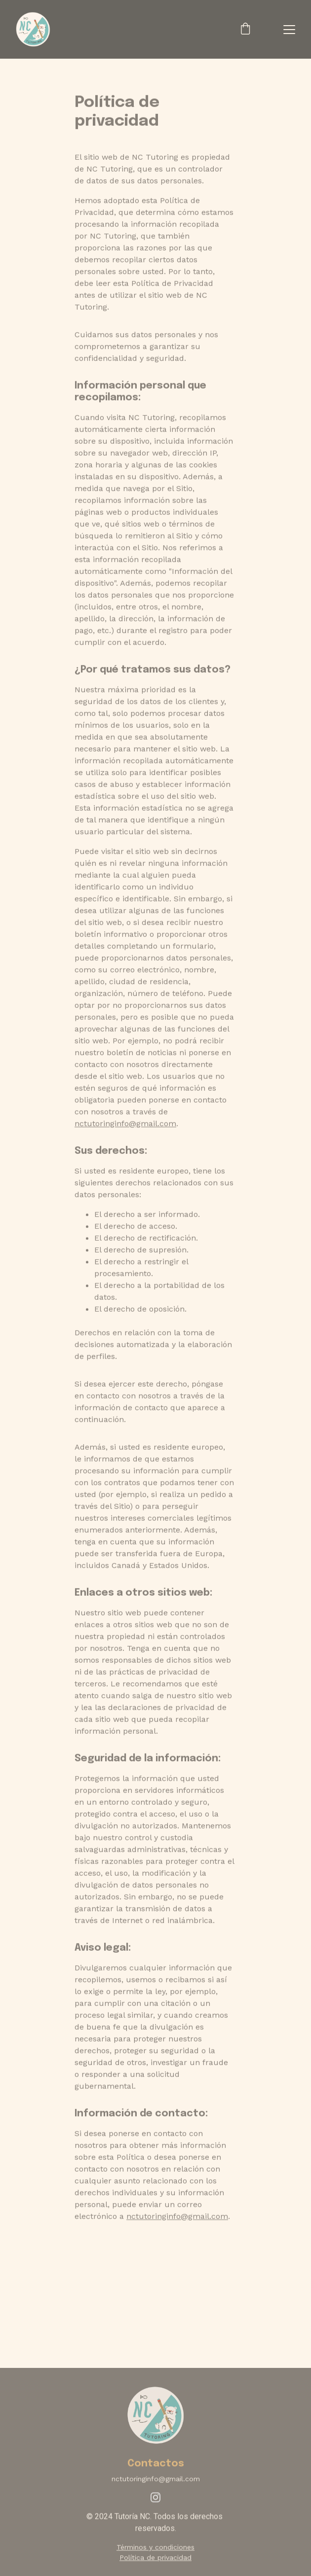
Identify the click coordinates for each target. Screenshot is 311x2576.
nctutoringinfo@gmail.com (125, 1141)
